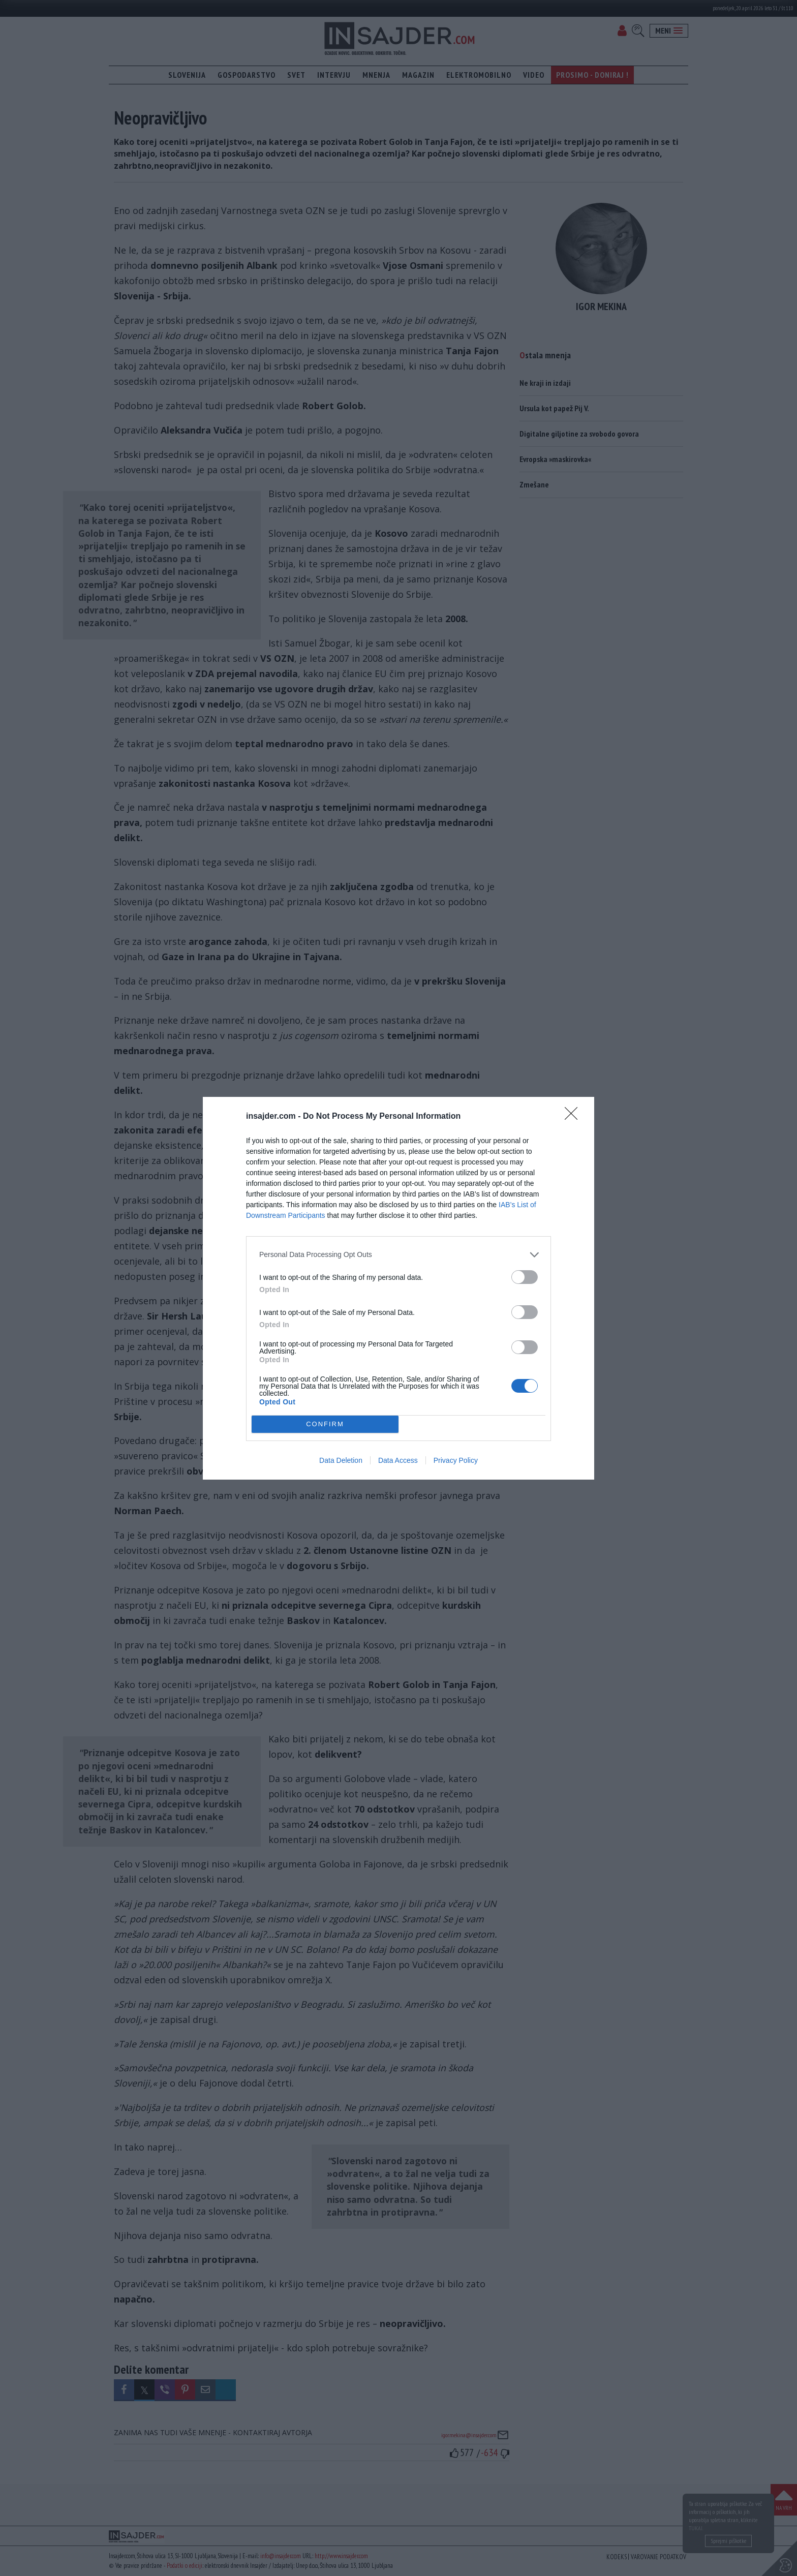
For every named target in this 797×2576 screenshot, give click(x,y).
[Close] (574, 1116)
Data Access (398, 1460)
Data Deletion (340, 1460)
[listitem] (398, 1254)
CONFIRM (325, 1424)
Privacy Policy (456, 1460)
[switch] (524, 1277)
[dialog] (398, 1288)
